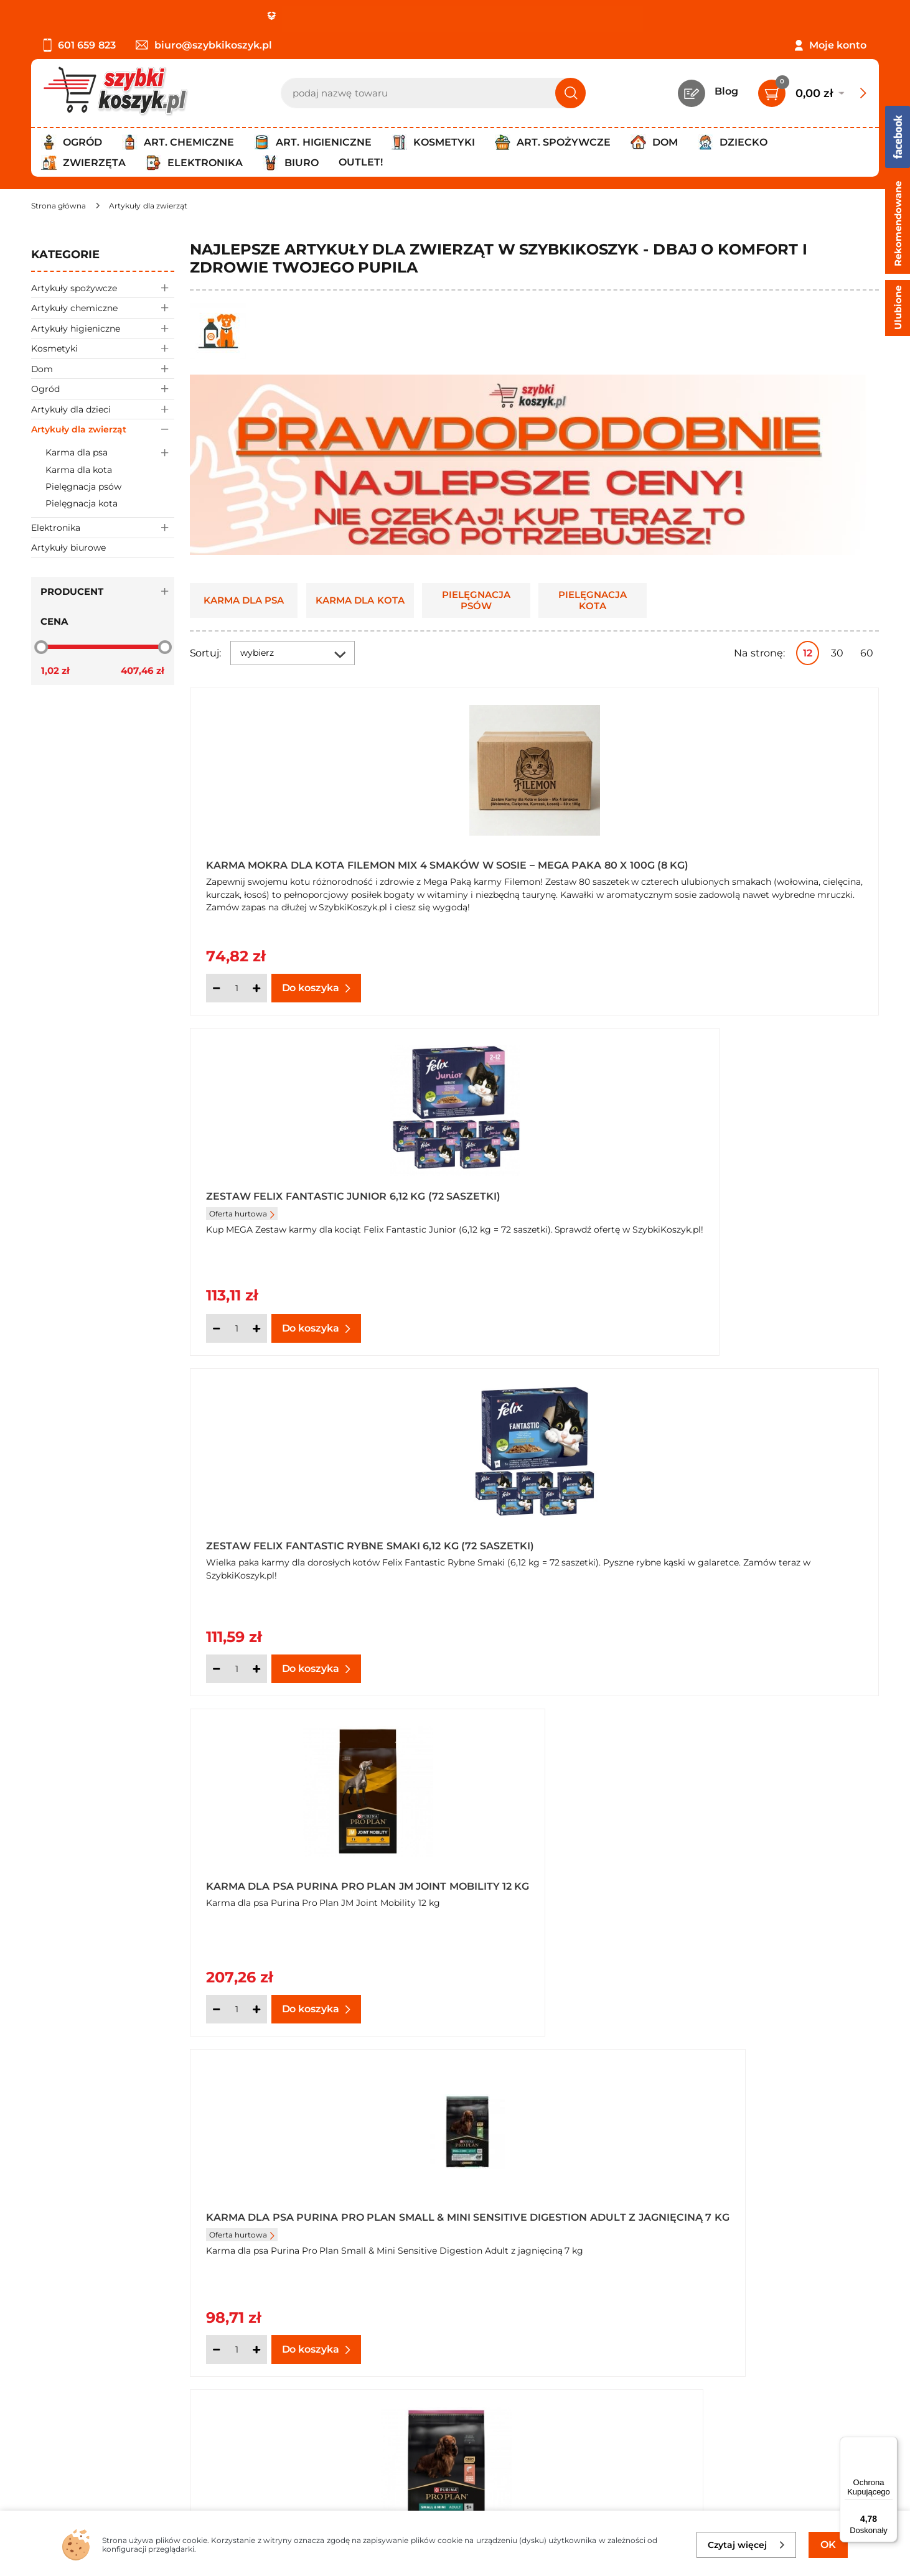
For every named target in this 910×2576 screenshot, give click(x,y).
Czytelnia (332, 2389)
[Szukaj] (570, 93)
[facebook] (452, 2502)
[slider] (41, 646)
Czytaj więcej (747, 2544)
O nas (45, 2355)
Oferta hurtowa (475, 883)
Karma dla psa (109, 452)
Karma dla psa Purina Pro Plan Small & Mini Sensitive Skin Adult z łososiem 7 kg (767, 1199)
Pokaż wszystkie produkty (800, 2070)
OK (828, 2544)
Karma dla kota (78, 469)
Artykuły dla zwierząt (102, 429)
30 (837, 653)
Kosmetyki (102, 348)
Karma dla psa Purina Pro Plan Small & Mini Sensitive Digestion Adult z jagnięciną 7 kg (534, 1199)
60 (866, 653)
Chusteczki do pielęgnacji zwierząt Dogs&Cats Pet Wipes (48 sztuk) (530, 1876)
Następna (690, 2070)
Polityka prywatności (82, 2389)
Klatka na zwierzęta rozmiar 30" (295, 1876)
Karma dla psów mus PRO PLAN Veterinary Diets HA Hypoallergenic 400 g (298, 1538)
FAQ (41, 2457)
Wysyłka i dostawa (77, 2406)
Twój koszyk (338, 2372)
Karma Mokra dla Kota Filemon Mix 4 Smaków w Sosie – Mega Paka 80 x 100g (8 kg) (300, 861)
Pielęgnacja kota (81, 503)
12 (807, 653)
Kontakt (329, 2355)
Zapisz (785, 2357)
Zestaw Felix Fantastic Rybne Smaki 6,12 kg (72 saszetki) (761, 861)
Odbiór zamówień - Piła (88, 2423)
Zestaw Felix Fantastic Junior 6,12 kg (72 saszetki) (529, 861)
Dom (102, 368)
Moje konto (837, 45)
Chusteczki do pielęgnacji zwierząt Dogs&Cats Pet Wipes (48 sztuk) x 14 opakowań (763, 1876)
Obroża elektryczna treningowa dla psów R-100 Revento (522, 1538)
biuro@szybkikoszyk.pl (204, 45)
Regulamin (59, 2372)
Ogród (102, 388)
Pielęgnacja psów (83, 486)
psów (382, 2230)
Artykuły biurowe (68, 547)
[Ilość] (236, 988)
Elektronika (102, 527)
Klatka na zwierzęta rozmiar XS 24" (761, 1538)
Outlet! (361, 162)
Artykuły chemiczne (102, 307)
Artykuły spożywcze (102, 287)
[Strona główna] (58, 205)
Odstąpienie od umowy (90, 2440)
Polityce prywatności (767, 2454)
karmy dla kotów (324, 2230)
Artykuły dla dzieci (102, 409)
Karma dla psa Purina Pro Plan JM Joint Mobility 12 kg (301, 1199)
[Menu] (890, 2444)
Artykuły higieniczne (102, 328)
